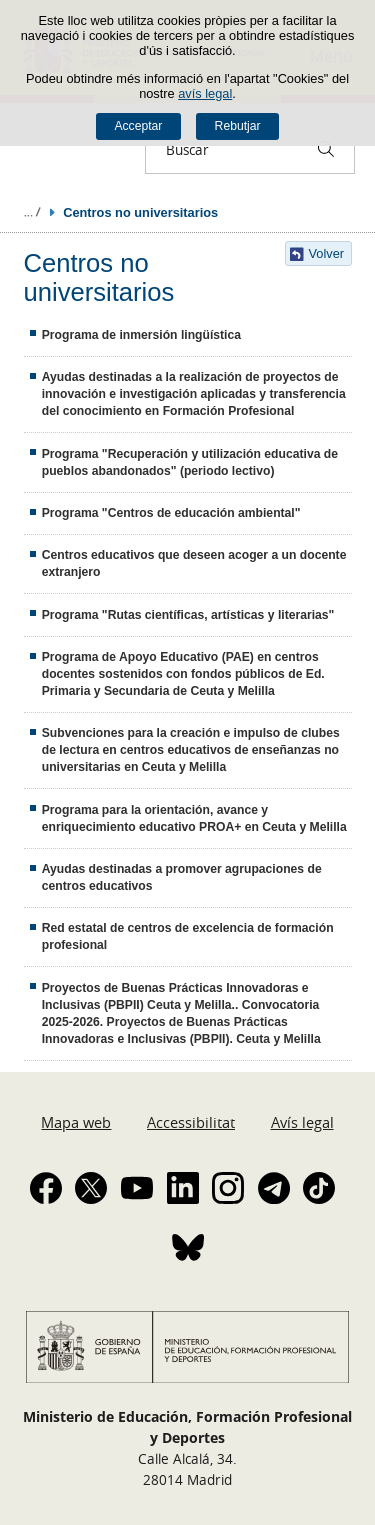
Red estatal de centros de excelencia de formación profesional (188, 936)
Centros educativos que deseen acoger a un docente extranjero (194, 563)
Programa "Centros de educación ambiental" (171, 513)
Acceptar (138, 126)
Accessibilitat (191, 1122)
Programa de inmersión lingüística (141, 335)
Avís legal (302, 1122)
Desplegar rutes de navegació (32, 212)
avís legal (205, 93)
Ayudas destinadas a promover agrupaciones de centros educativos (182, 877)
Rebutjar (238, 126)
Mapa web (76, 1122)
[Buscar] (326, 149)
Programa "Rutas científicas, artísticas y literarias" (188, 615)
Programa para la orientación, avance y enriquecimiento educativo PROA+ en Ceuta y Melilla (194, 818)
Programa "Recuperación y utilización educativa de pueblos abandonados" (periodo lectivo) (190, 462)
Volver (327, 253)
